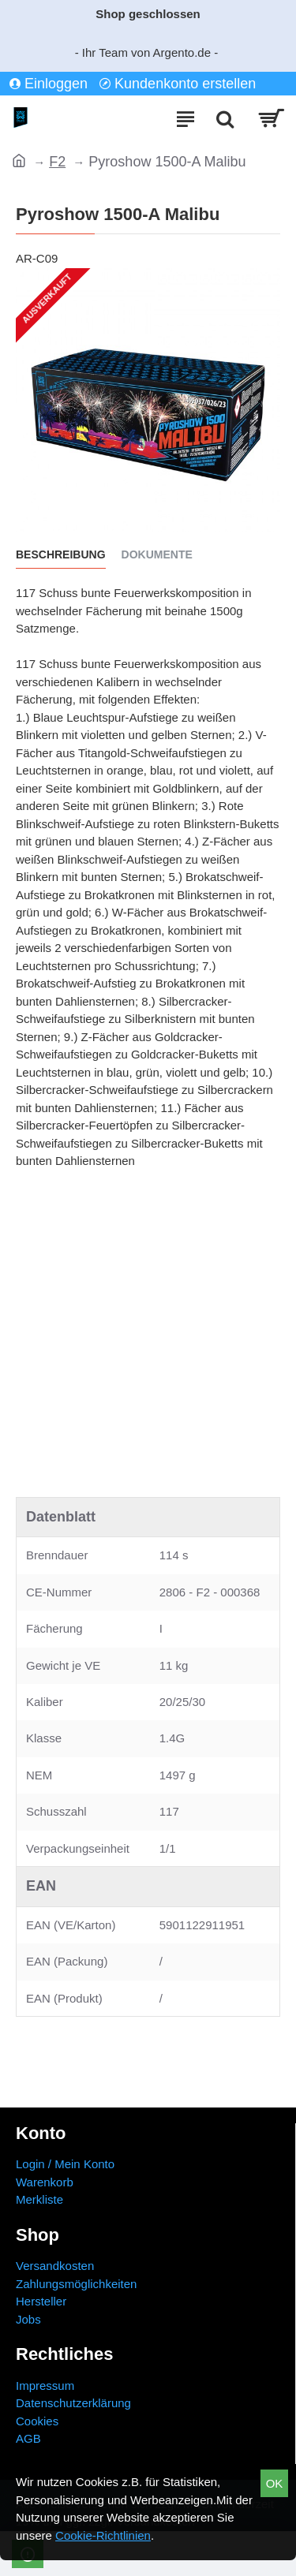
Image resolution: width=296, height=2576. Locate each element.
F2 (57, 162)
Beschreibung (61, 554)
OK (274, 2483)
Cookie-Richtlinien (103, 2535)
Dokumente (157, 554)
